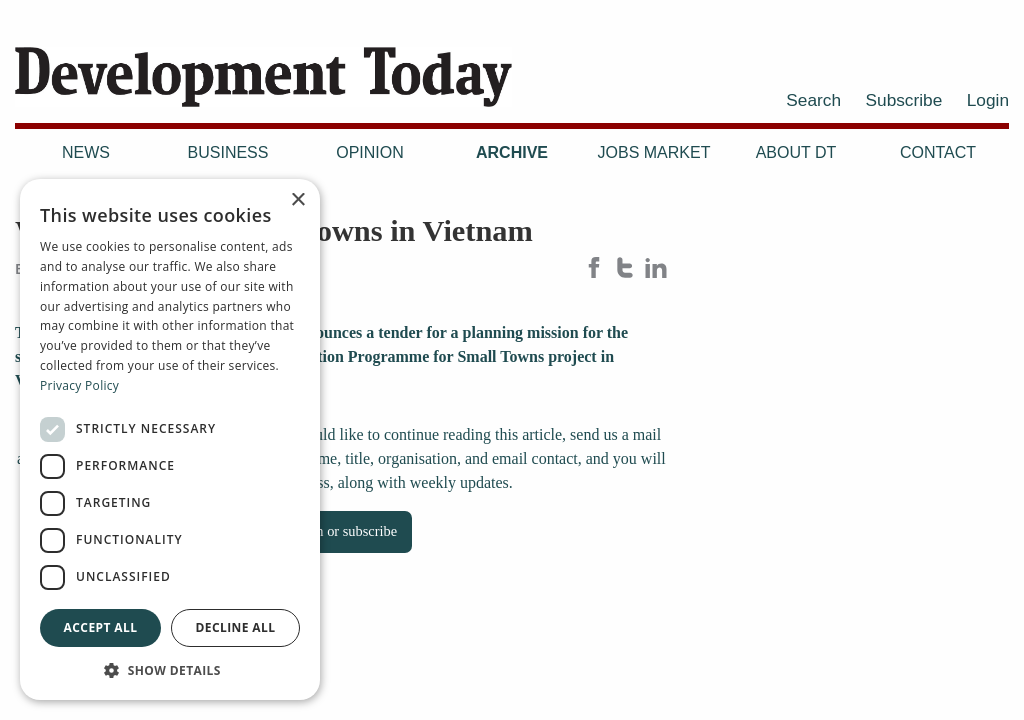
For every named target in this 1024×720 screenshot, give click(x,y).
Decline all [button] (236, 627)
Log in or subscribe (342, 531)
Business (228, 152)
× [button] (297, 200)
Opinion (370, 152)
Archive (512, 152)
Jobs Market (654, 152)
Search (813, 100)
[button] (170, 670)
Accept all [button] (101, 627)
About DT (796, 152)
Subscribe (904, 100)
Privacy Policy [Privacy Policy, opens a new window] (79, 385)
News (86, 152)
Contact (938, 152)
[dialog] (170, 439)
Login (988, 100)
